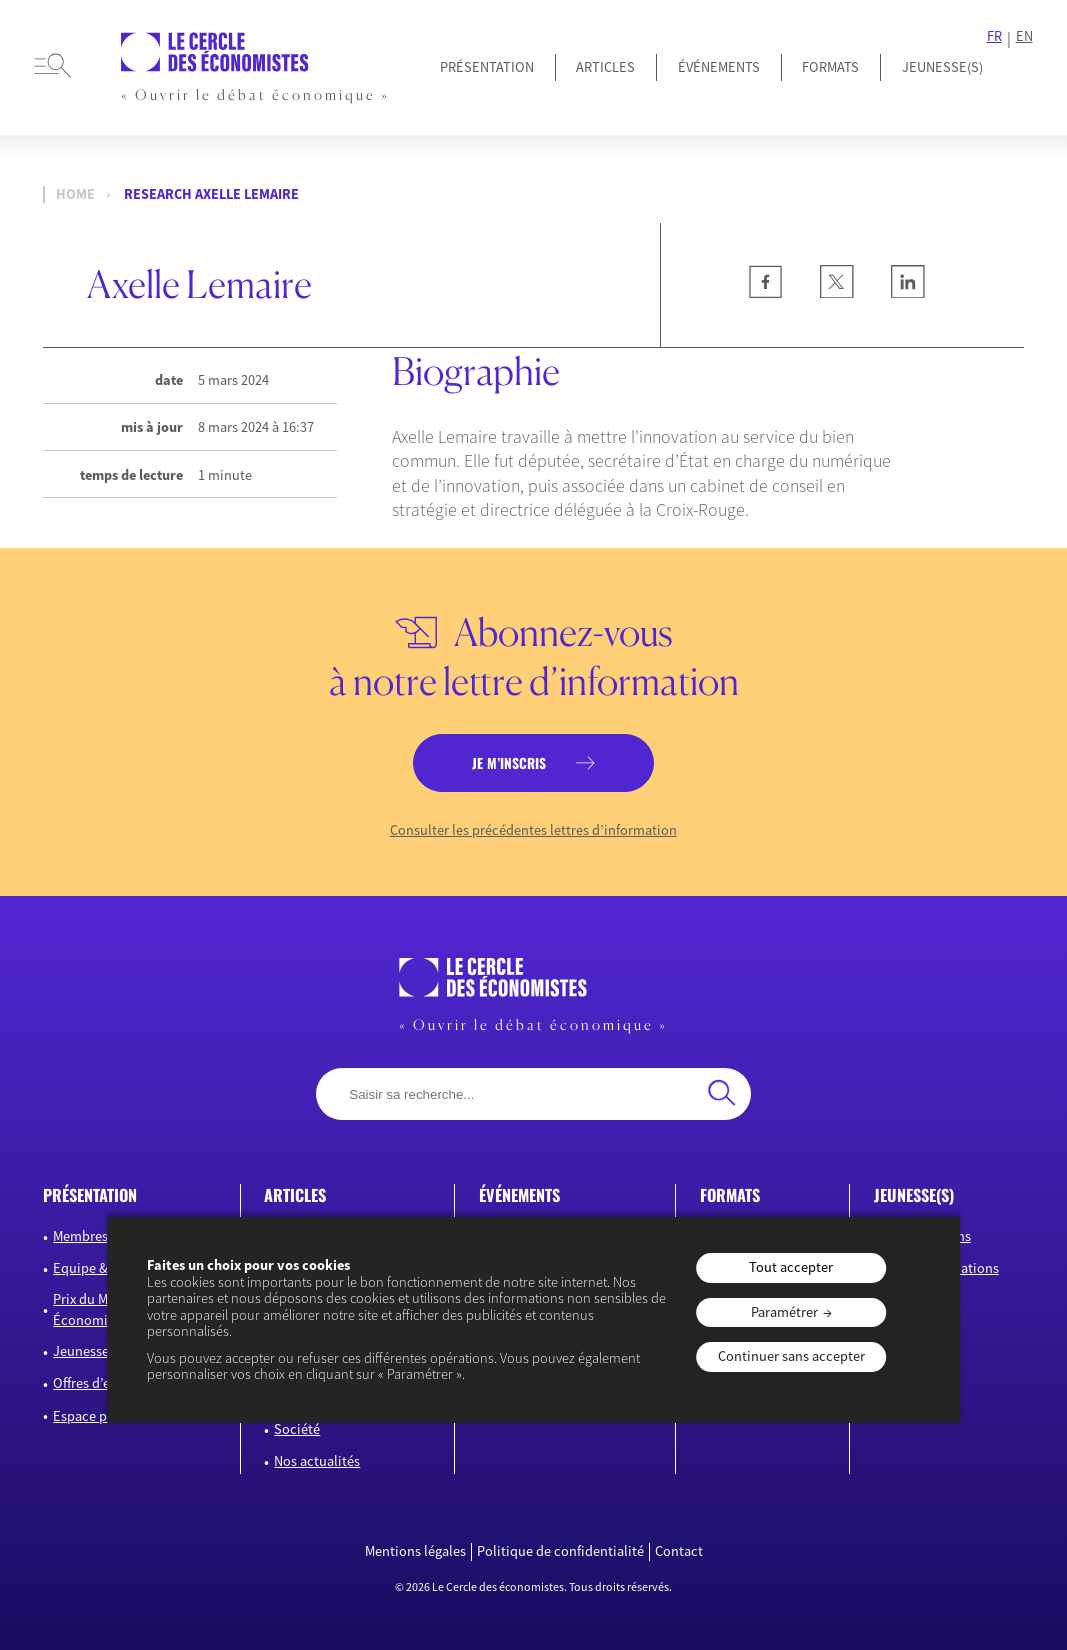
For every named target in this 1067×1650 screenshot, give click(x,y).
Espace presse (95, 1416)
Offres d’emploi (99, 1383)
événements (519, 1195)
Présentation (487, 67)
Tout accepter (791, 1267)
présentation (90, 1195)
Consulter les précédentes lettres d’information (533, 830)
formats (730, 1195)
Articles (605, 67)
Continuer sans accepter (791, 1356)
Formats (830, 67)
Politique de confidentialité (560, 1551)
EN (1024, 36)
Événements (719, 67)
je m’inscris (509, 763)
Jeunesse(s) (88, 1351)
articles (295, 1195)
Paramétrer (784, 1312)
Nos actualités (317, 1461)
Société (297, 1429)
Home (75, 194)
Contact (679, 1551)
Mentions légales (415, 1551)
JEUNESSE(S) (942, 67)
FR (994, 36)
